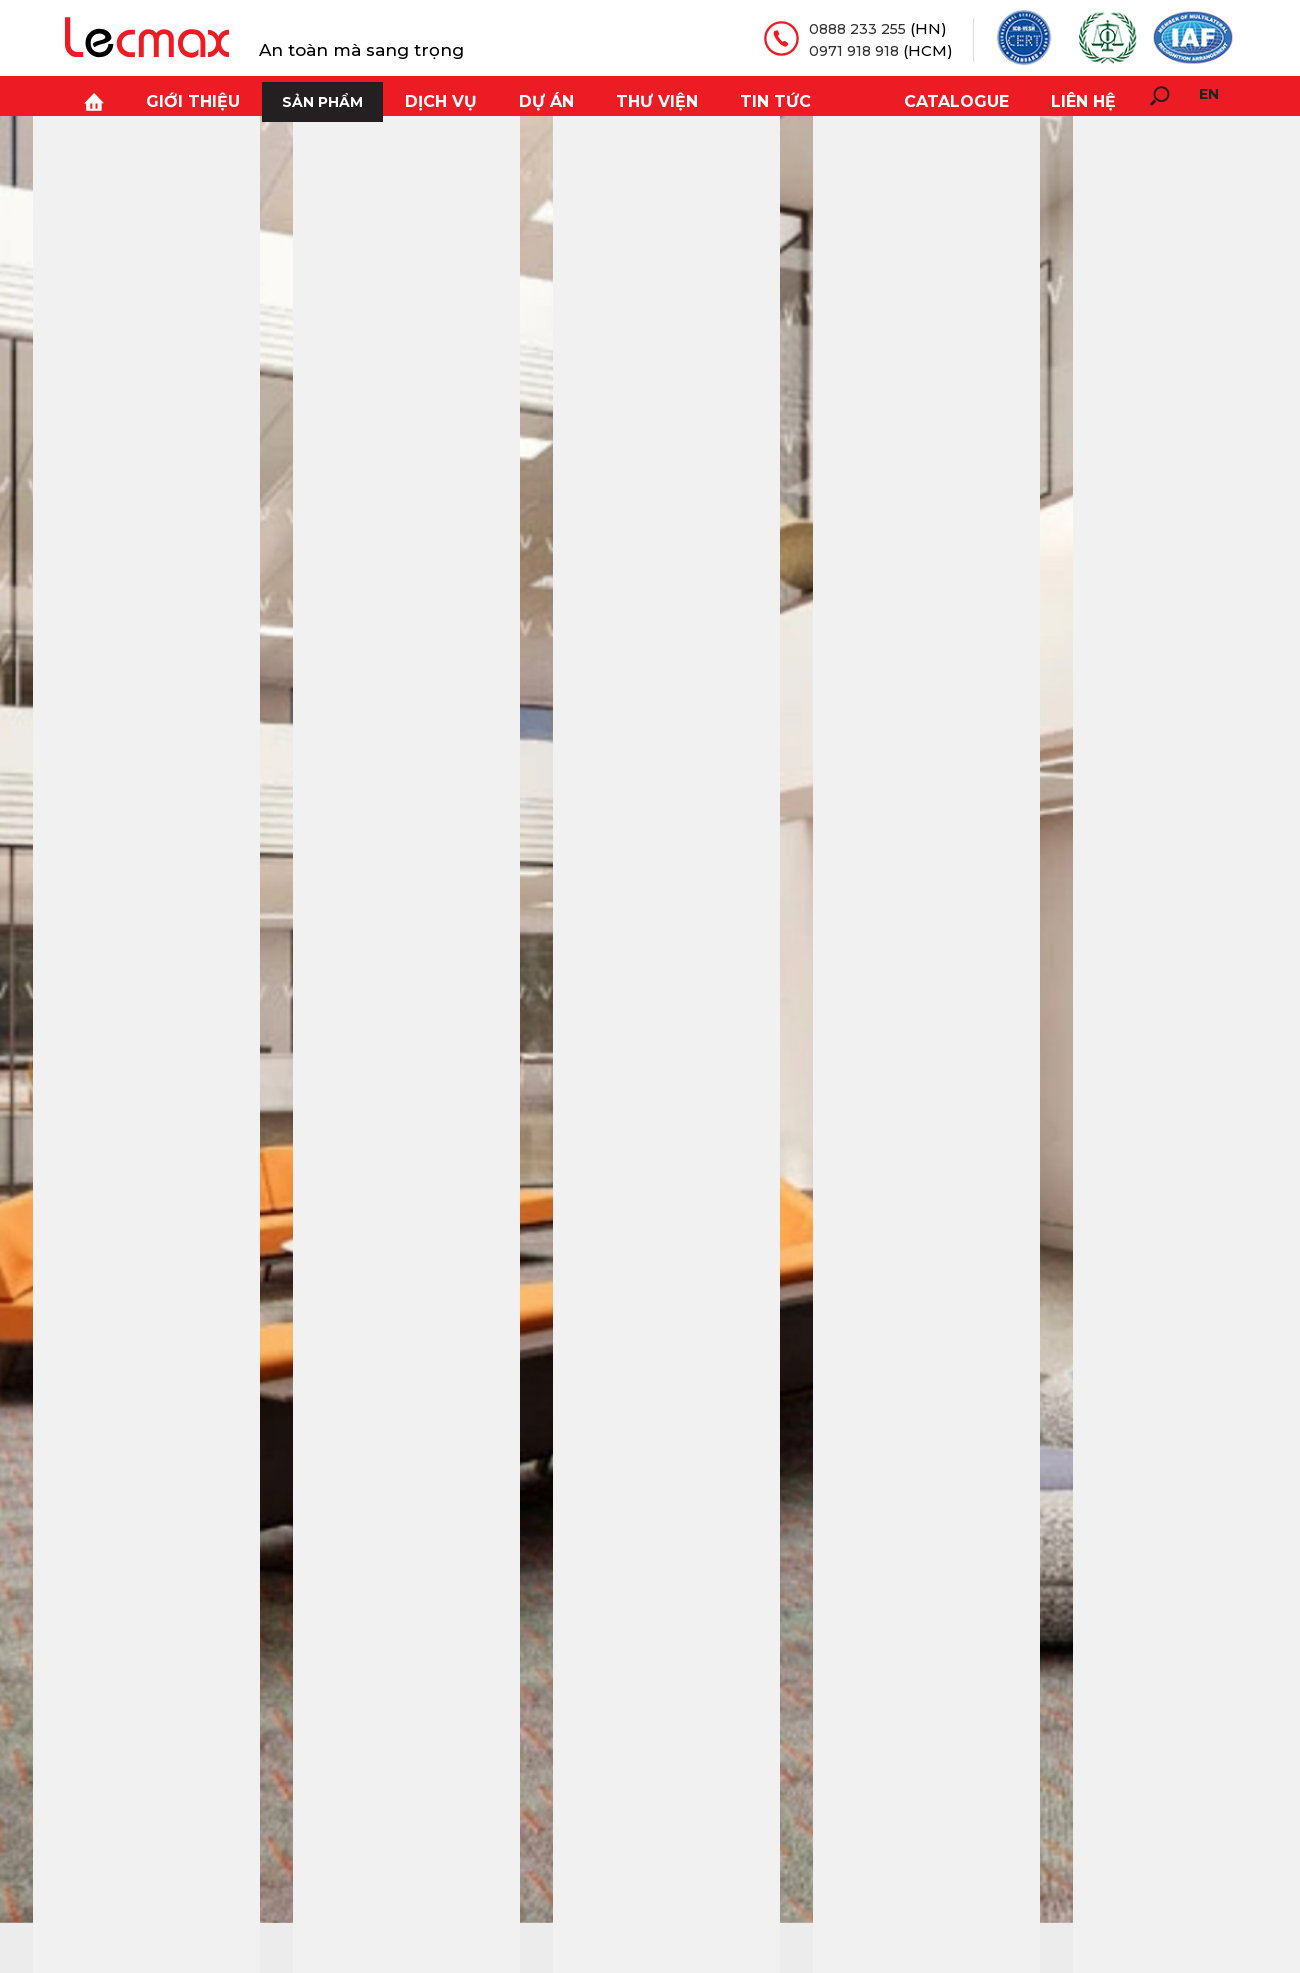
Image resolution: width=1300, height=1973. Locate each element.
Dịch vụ (404, 96)
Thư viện (604, 96)
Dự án (502, 96)
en (1209, 94)
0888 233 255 (856, 28)
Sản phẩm (289, 96)
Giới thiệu (166, 96)
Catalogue (968, 96)
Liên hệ (1087, 96)
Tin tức (713, 96)
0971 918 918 (851, 49)
